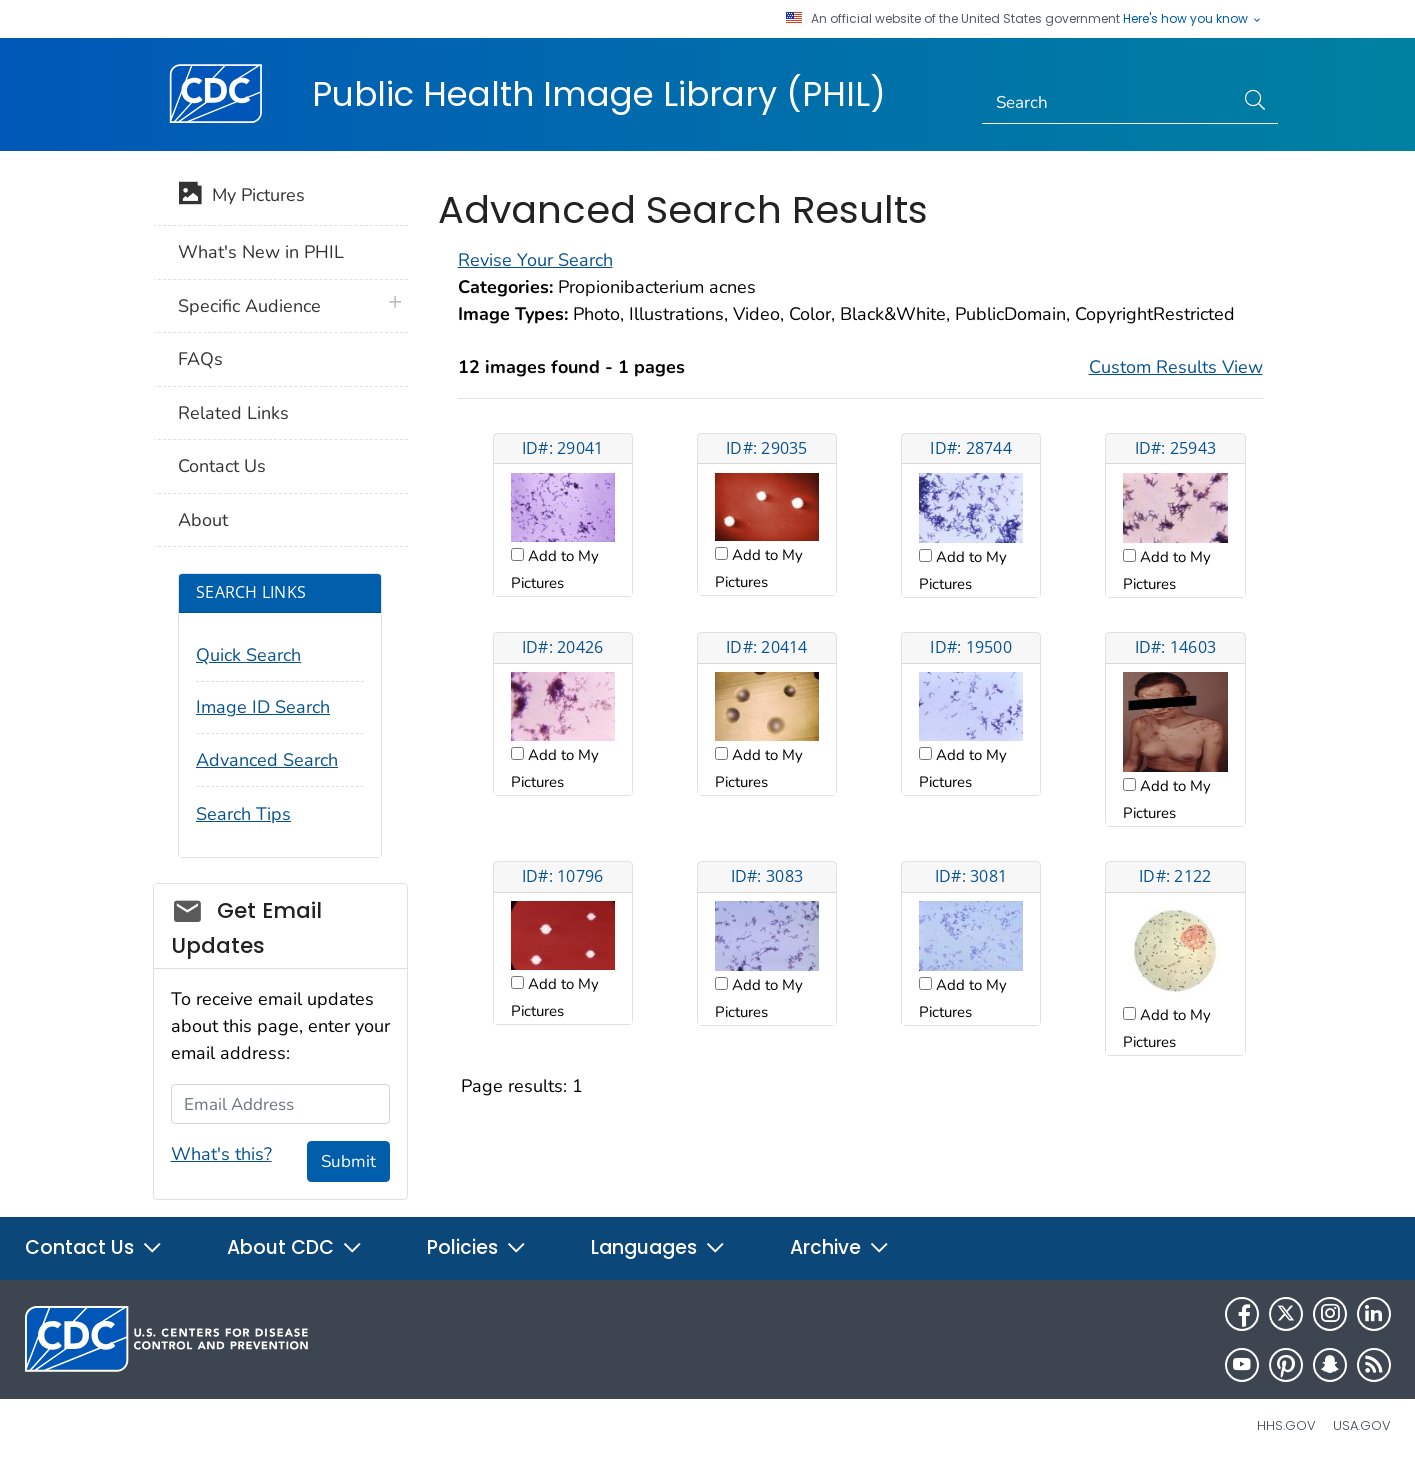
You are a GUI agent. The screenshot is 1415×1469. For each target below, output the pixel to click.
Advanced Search (267, 760)
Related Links (233, 413)
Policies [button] (477, 1247)
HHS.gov (1286, 1425)
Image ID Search (263, 707)
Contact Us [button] (94, 1247)
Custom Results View (1176, 367)
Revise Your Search (535, 260)
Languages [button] (658, 1247)
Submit (348, 1161)
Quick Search (248, 655)
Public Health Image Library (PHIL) (599, 94)
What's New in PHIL (261, 252)
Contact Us (222, 466)
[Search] (1107, 103)
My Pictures (241, 197)
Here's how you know (1193, 19)
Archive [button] (840, 1247)
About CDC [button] (295, 1247)
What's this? (221, 1154)
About (203, 520)
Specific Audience (249, 306)
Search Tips (243, 814)
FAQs (200, 359)
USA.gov (1362, 1425)
